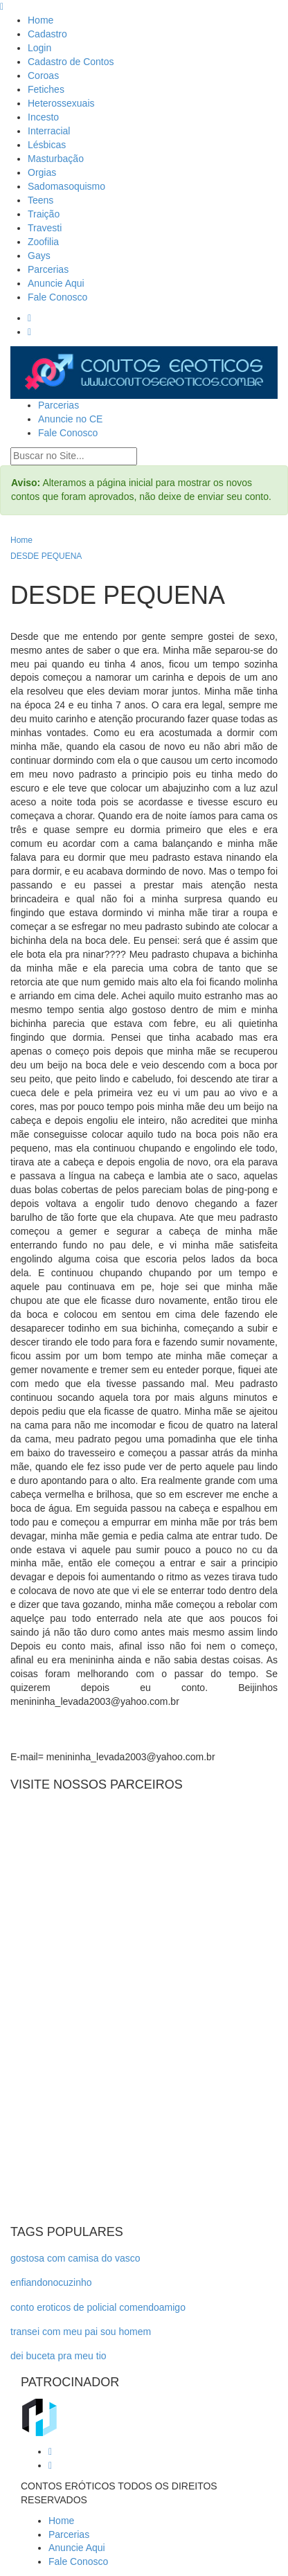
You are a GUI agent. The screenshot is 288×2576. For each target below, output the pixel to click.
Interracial (49, 130)
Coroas (43, 75)
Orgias (42, 172)
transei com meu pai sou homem (80, 2331)
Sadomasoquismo (66, 186)
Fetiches (46, 89)
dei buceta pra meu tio (58, 2355)
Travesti (45, 227)
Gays (39, 255)
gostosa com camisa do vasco (75, 2258)
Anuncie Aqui (56, 283)
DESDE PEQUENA (46, 556)
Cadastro (47, 33)
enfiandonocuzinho (51, 2282)
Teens (40, 200)
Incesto (43, 117)
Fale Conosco (57, 297)
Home (40, 20)
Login (39, 47)
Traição (44, 214)
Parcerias (48, 269)
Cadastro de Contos (71, 61)
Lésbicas (47, 144)
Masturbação (56, 158)
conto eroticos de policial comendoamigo (98, 2307)
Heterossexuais (61, 103)
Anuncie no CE (70, 418)
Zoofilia (43, 241)
